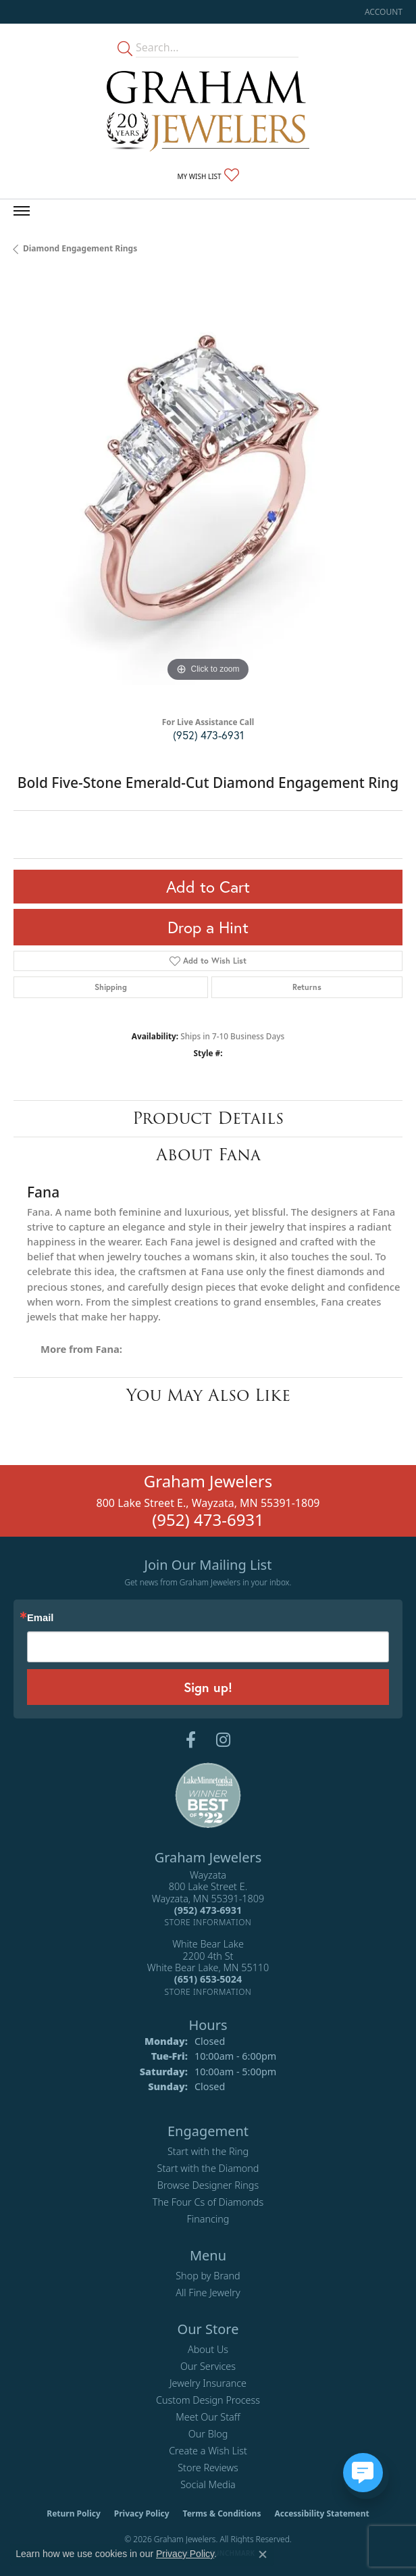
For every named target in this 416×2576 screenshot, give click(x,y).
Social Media (208, 2484)
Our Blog (208, 2433)
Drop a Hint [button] (208, 927)
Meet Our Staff (208, 2416)
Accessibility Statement (321, 2513)
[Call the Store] (208, 1910)
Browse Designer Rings (208, 2185)
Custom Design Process (208, 2400)
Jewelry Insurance (208, 2383)
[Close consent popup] (263, 2554)
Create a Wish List (208, 2450)
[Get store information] (208, 1922)
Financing (208, 2218)
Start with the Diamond (208, 2168)
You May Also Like (208, 1395)
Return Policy (74, 2513)
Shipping (111, 987)
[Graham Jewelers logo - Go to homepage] (208, 111)
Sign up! (208, 1687)
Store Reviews (208, 2467)
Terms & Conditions (222, 2513)
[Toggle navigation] (21, 210)
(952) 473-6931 (208, 735)
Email (40, 1618)
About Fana (208, 1154)
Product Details (208, 1118)
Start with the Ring (208, 2151)
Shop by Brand (208, 2275)
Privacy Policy (142, 2513)
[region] (208, 490)
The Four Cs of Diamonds (208, 2202)
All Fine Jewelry (208, 2292)
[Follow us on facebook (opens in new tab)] (191, 1740)
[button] (382, 12)
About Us (208, 2349)
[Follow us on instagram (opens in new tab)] (223, 1740)
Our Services (208, 2366)
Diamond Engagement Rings (80, 248)
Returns (306, 987)
